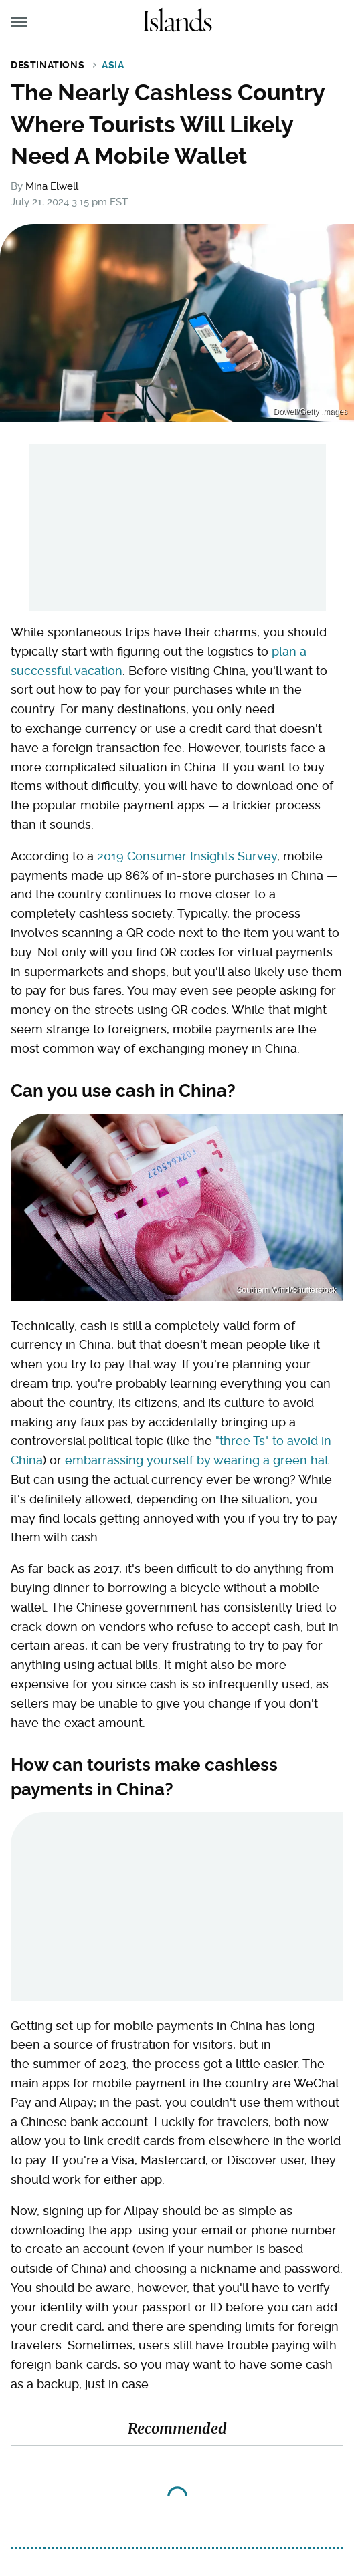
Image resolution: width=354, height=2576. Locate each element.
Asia (113, 64)
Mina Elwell (51, 186)
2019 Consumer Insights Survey (187, 856)
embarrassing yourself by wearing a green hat (197, 1460)
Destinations (47, 64)
